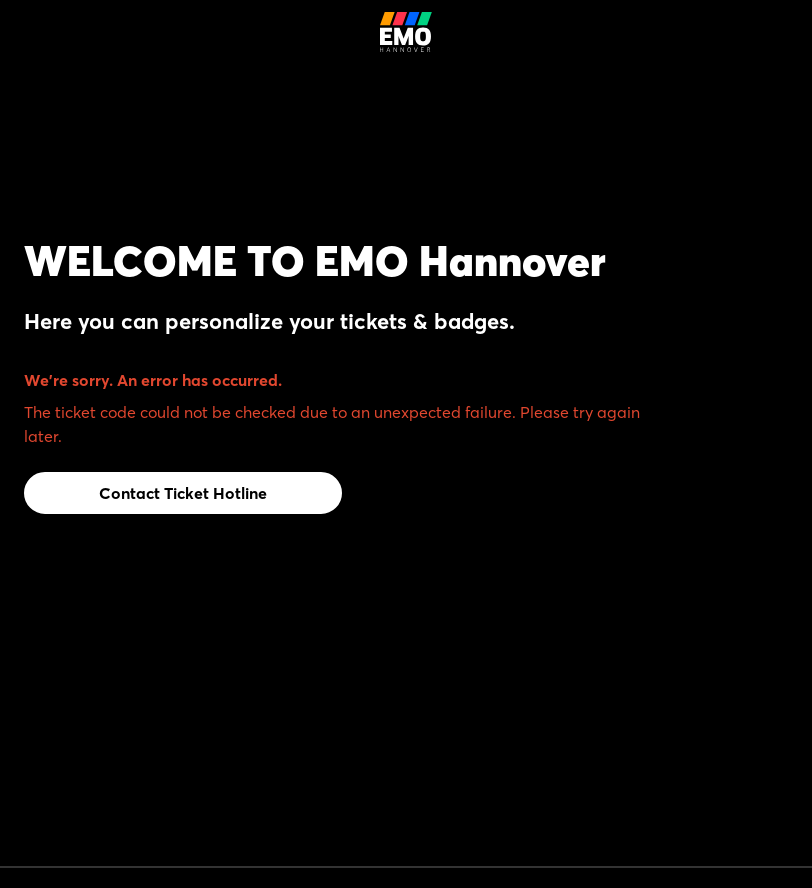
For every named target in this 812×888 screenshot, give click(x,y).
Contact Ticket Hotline (183, 493)
